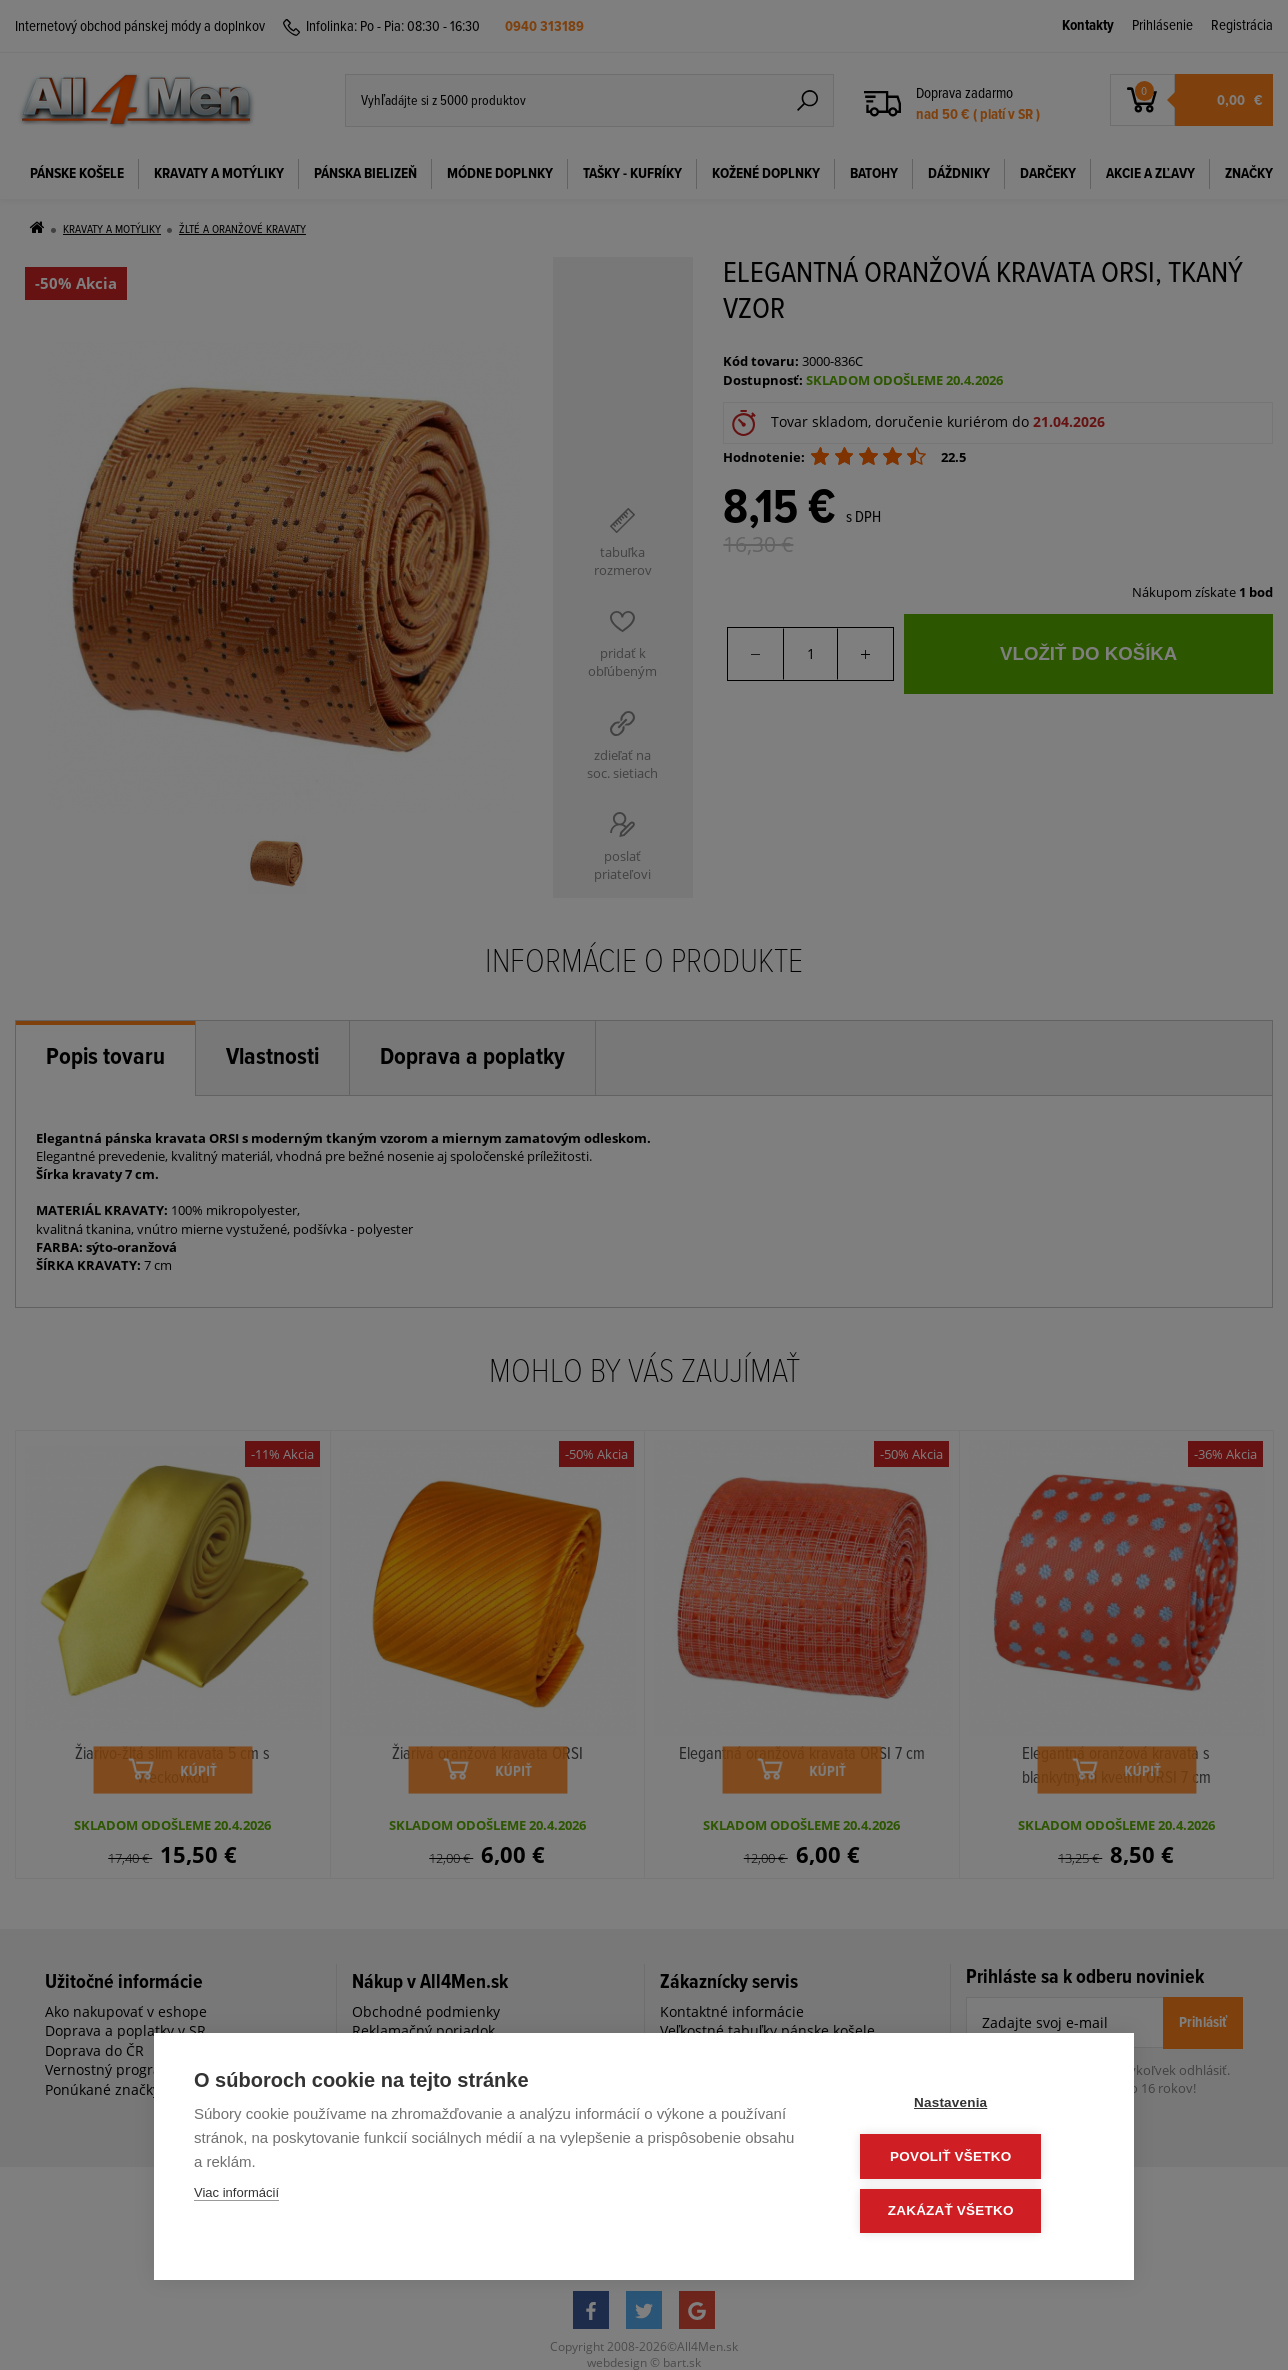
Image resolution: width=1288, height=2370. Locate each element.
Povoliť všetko (973, 2158)
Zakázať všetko (974, 2211)
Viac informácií (236, 2196)
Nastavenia (973, 2105)
